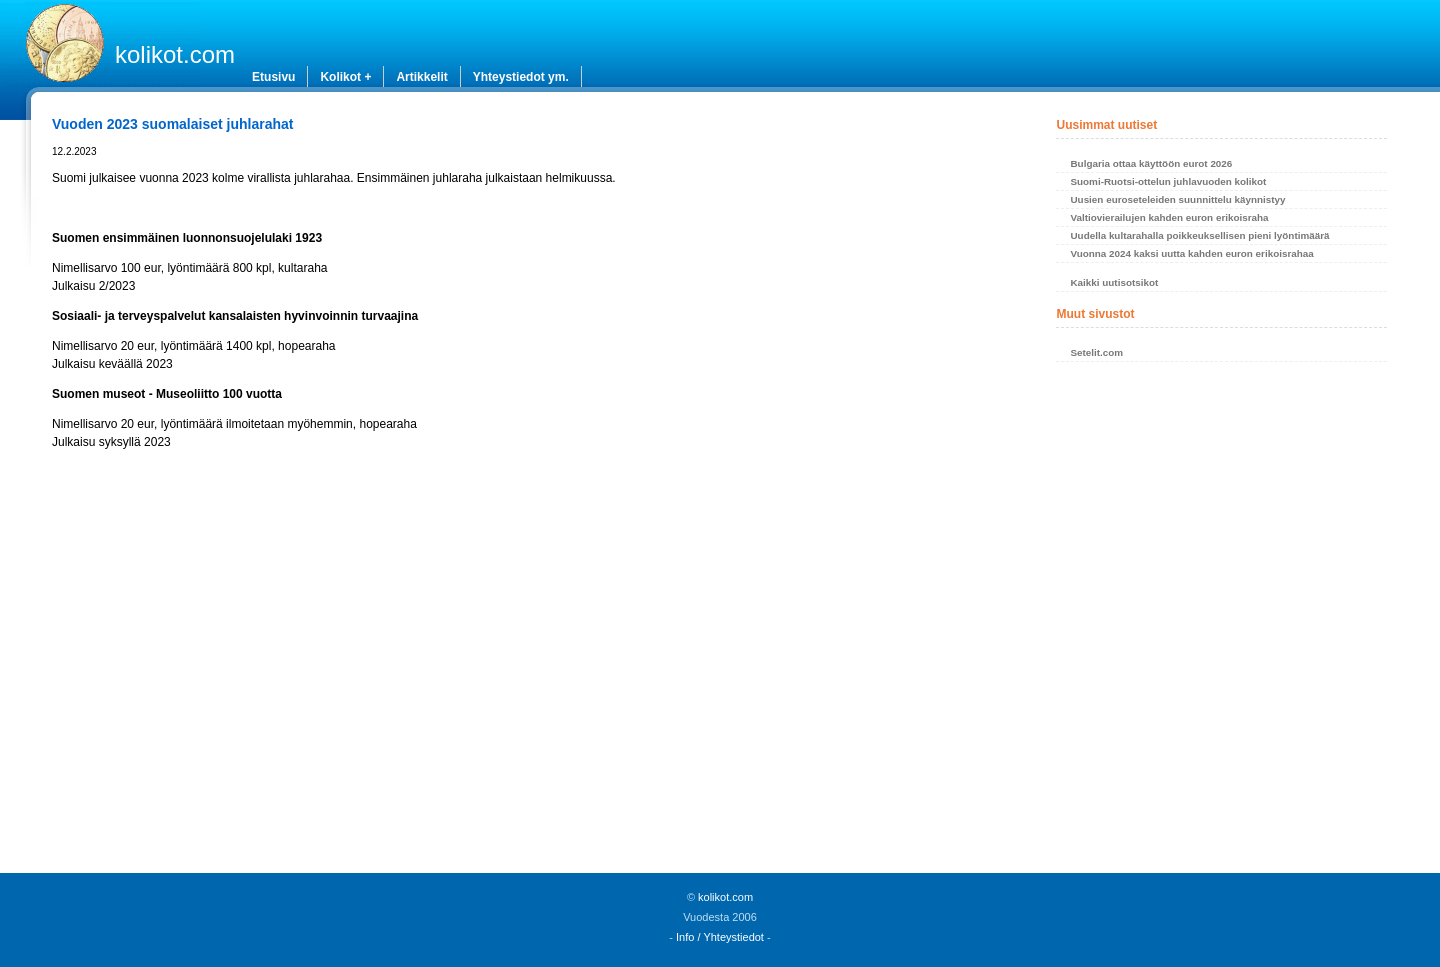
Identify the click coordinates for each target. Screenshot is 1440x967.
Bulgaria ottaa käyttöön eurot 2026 (1151, 163)
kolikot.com (175, 54)
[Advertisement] (526, 655)
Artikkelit (421, 77)
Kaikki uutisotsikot (1114, 282)
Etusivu (273, 77)
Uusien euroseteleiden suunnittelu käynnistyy (1177, 199)
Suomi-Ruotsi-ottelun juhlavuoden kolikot (1168, 181)
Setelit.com (1096, 352)
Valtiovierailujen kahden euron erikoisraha (1169, 217)
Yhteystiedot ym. (521, 77)
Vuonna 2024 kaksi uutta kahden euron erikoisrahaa (1191, 253)
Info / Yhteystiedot (720, 937)
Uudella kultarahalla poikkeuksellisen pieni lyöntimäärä (1199, 235)
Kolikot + (345, 77)
